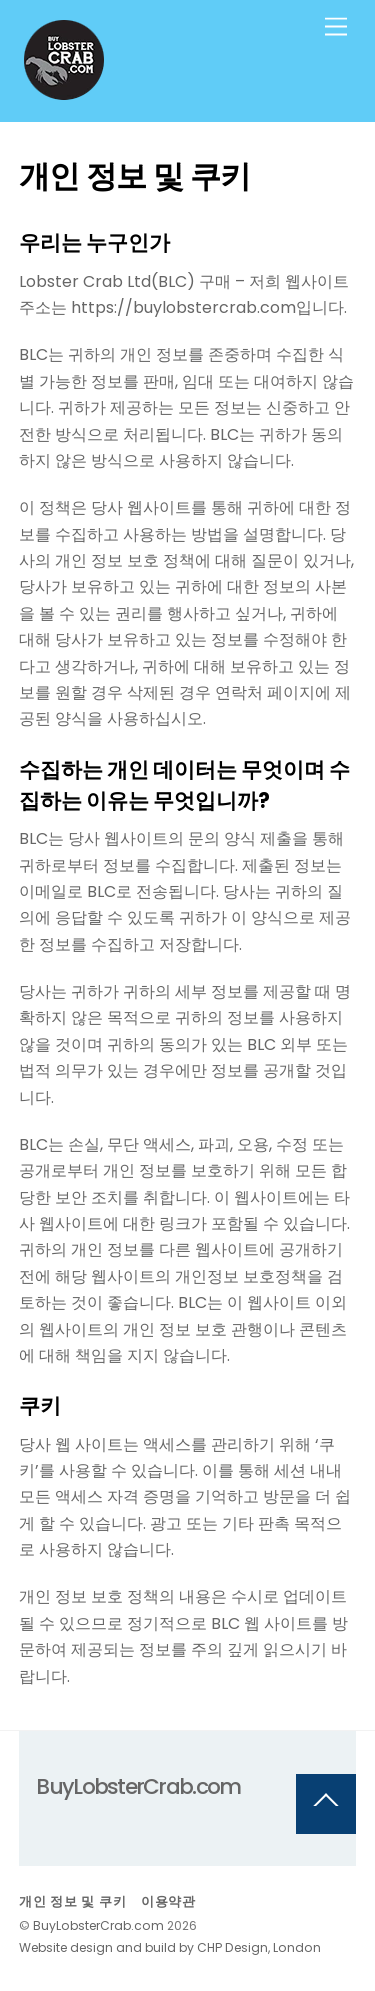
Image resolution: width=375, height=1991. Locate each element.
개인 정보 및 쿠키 (73, 1901)
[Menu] (336, 27)
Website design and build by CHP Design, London (170, 1947)
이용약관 (168, 1901)
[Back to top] (326, 1804)
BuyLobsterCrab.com (98, 1925)
